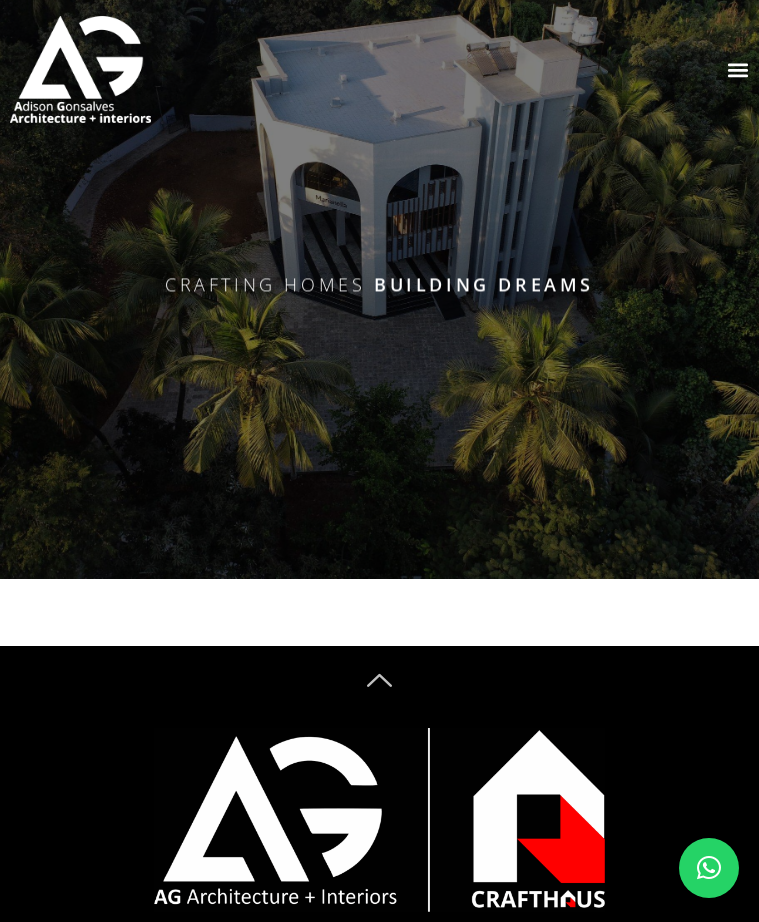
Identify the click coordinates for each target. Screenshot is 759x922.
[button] (709, 868)
